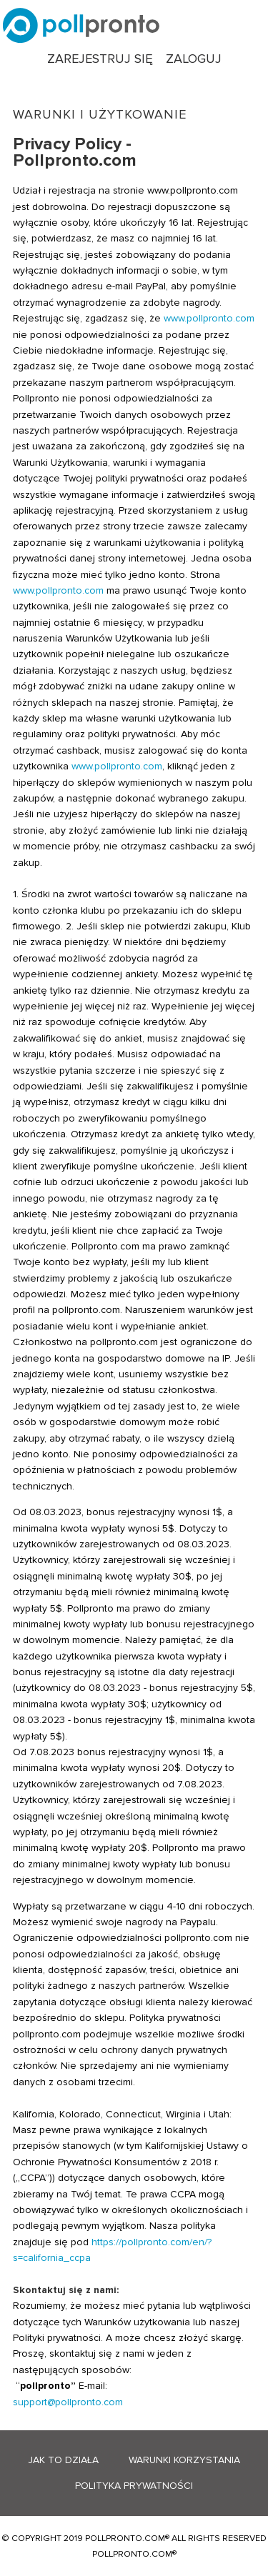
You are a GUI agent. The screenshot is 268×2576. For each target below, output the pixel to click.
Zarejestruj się (100, 58)
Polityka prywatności (134, 2486)
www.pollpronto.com (209, 318)
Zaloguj (194, 58)
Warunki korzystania (184, 2460)
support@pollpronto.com (68, 2402)
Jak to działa (63, 2460)
